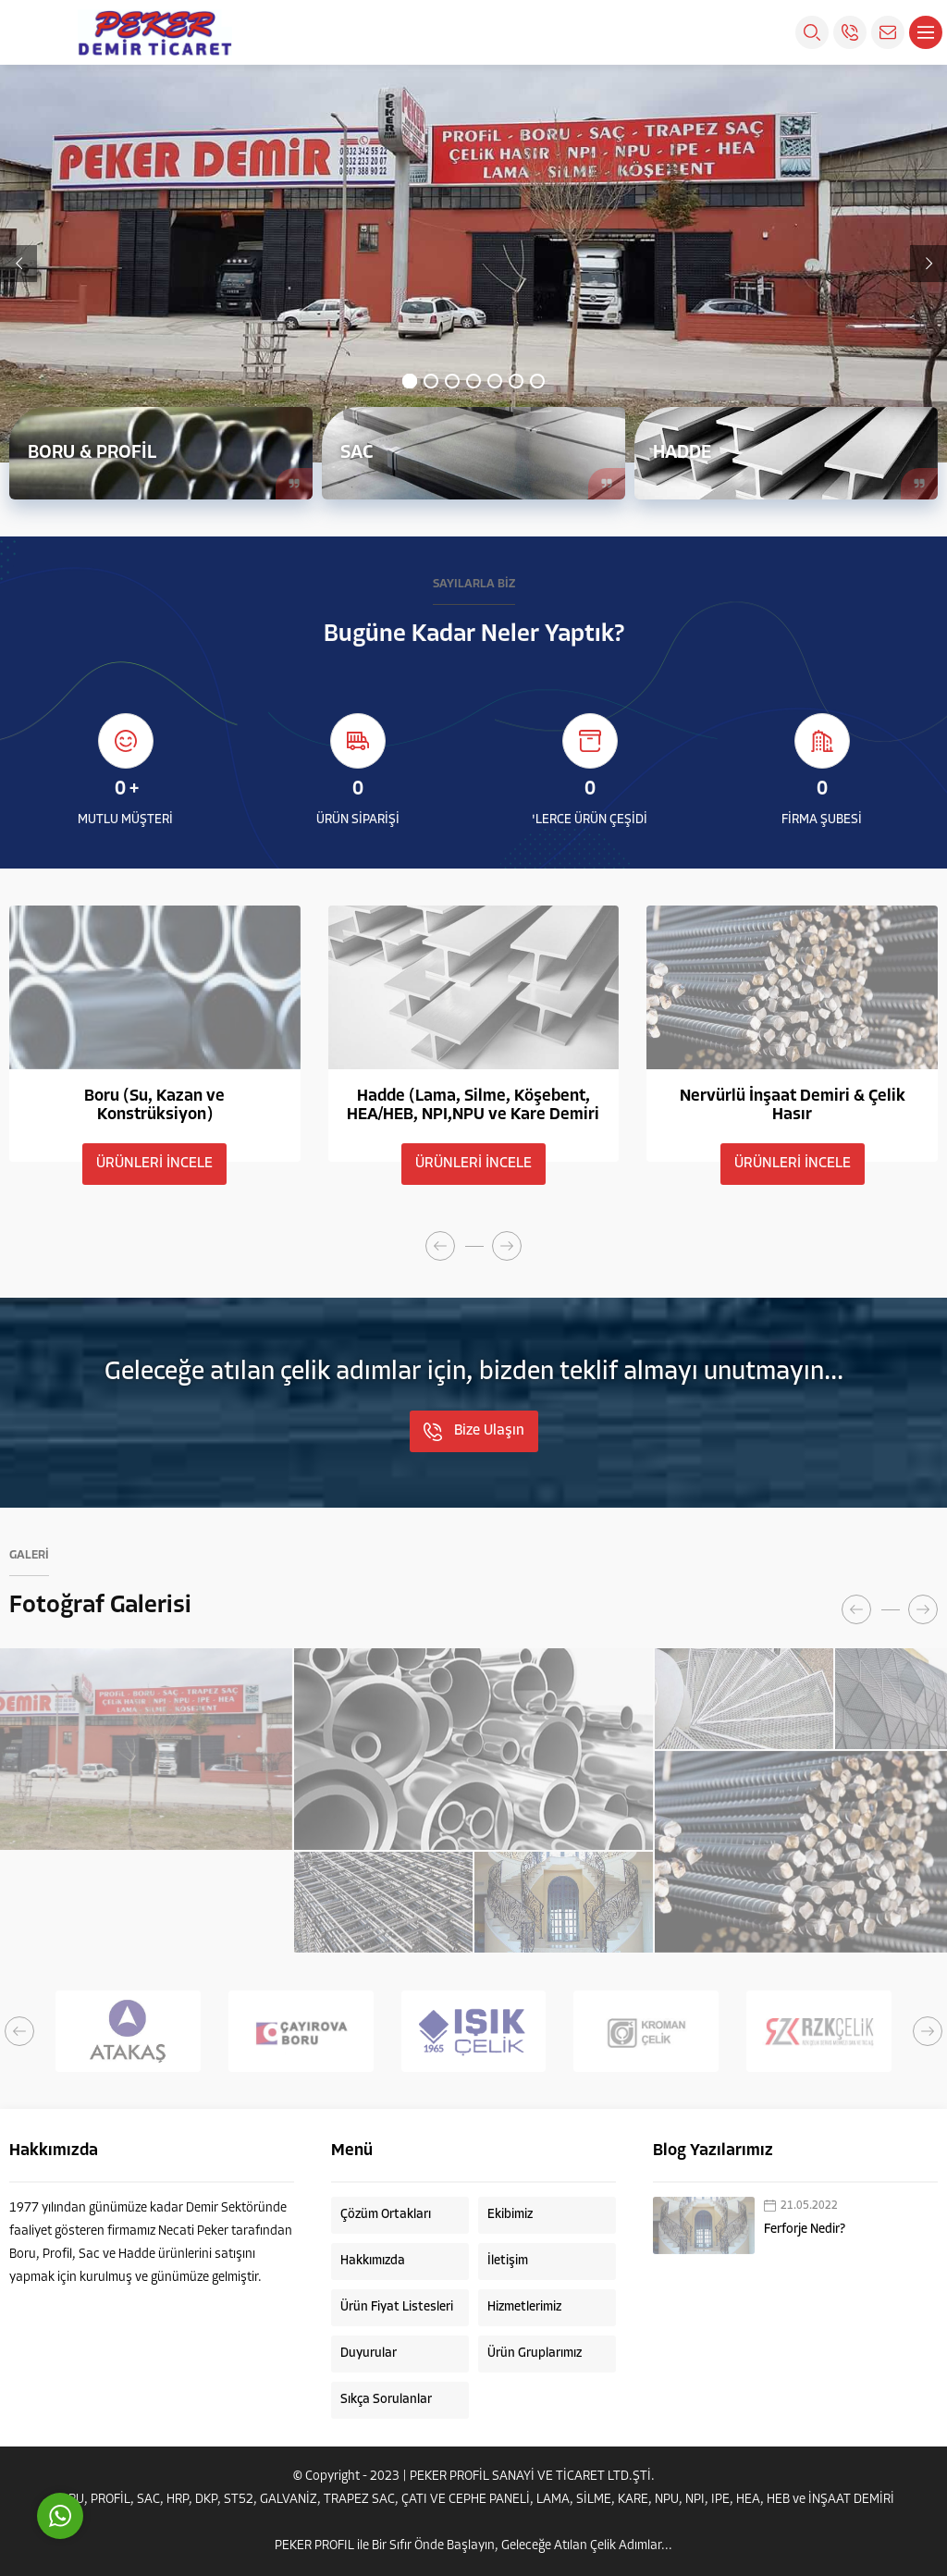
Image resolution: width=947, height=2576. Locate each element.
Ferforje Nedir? (804, 2230)
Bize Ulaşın (474, 1432)
